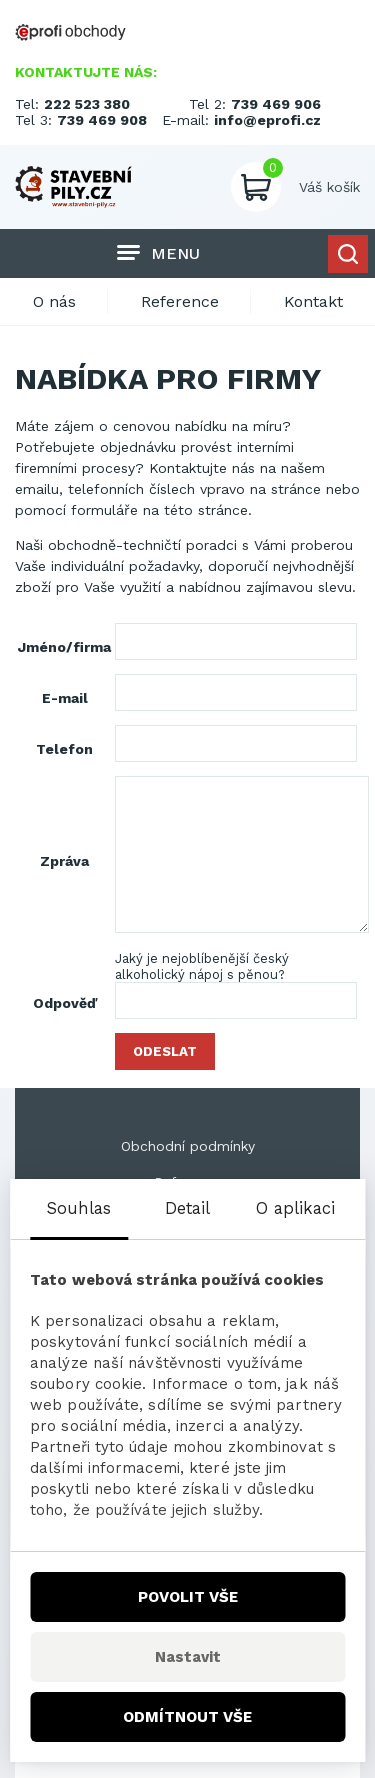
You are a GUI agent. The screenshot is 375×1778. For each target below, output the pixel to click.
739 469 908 (102, 120)
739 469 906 (276, 104)
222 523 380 (87, 104)
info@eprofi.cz (267, 120)
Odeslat (165, 1051)
